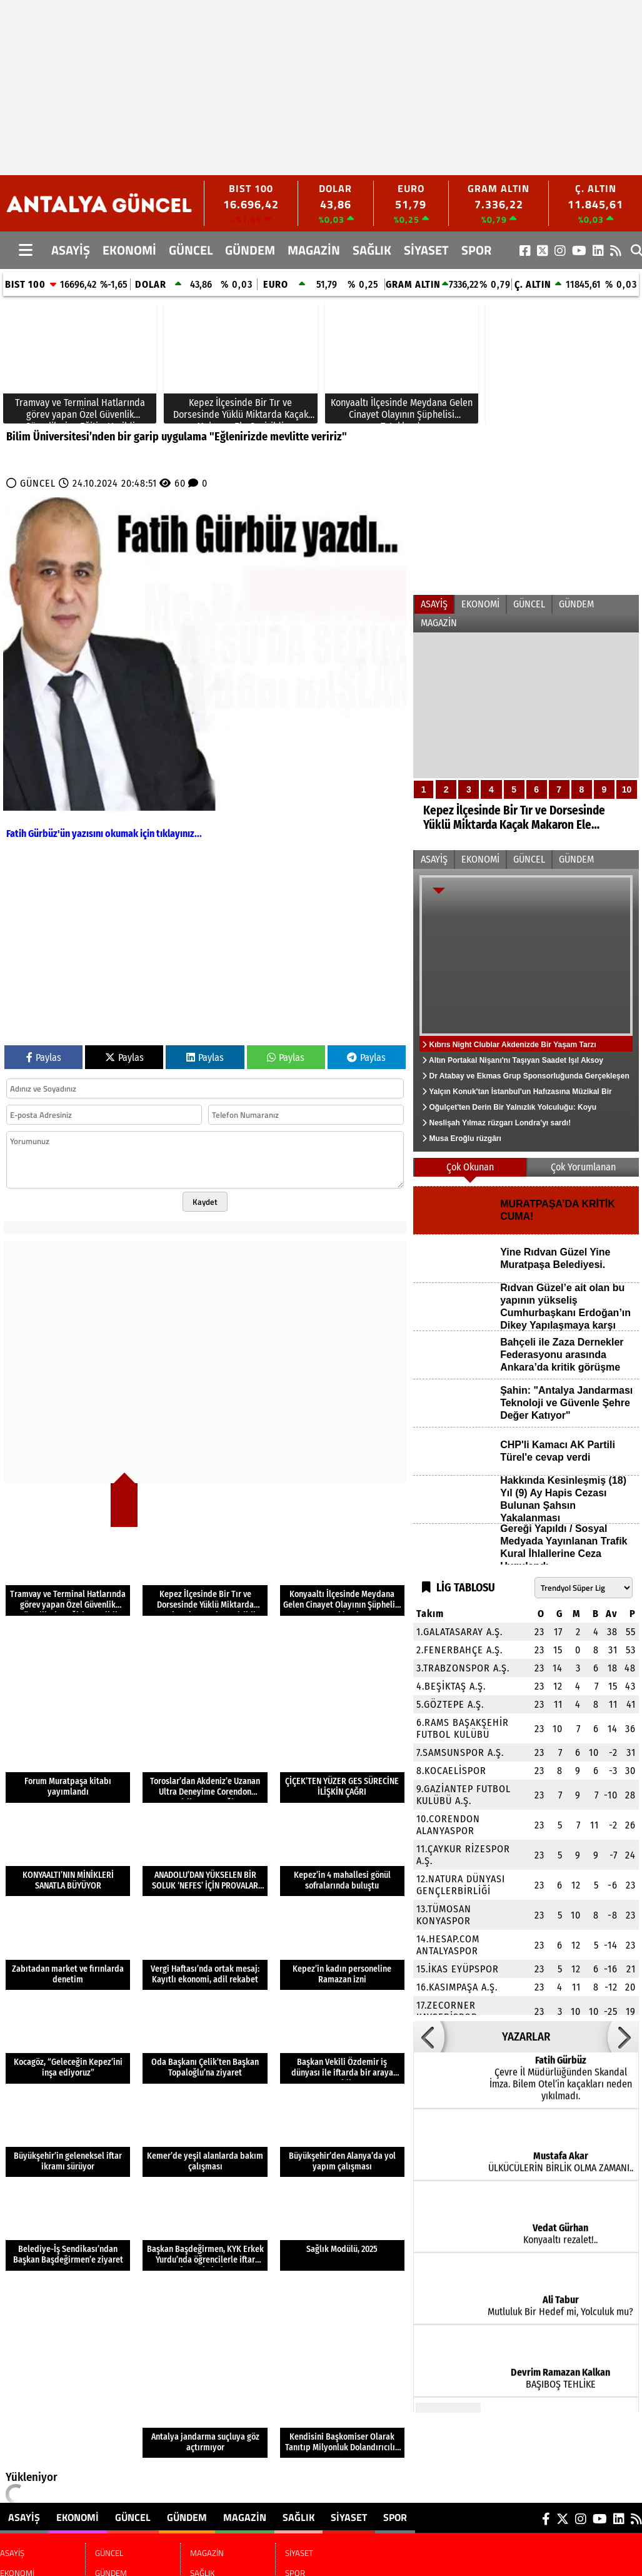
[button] (428, 2037)
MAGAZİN (314, 250)
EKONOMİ (129, 250)
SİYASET (426, 250)
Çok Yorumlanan (583, 1167)
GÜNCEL (191, 250)
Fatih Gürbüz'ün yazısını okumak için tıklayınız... (104, 833)
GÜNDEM (250, 250)
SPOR (476, 250)
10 (627, 789)
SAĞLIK (372, 250)
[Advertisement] (259, 87)
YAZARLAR (526, 2037)
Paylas (43, 1057)
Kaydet (205, 1201)
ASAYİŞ (70, 250)
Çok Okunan (470, 1167)
